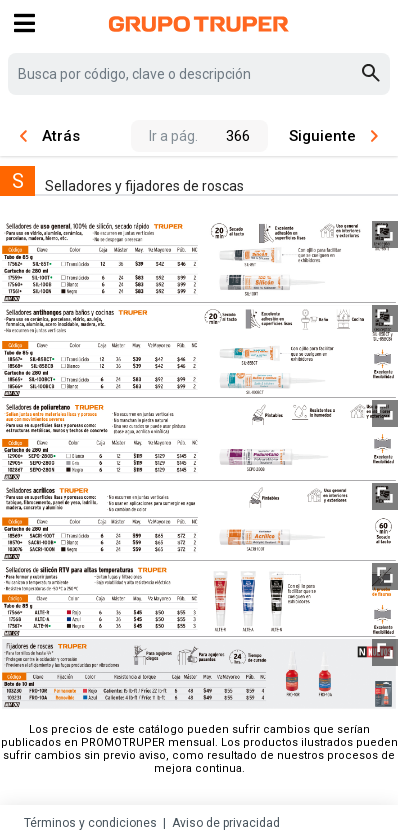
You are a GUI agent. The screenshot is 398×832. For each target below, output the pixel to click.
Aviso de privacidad (226, 823)
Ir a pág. (173, 136)
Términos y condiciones (90, 823)
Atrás (50, 136)
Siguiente (333, 136)
